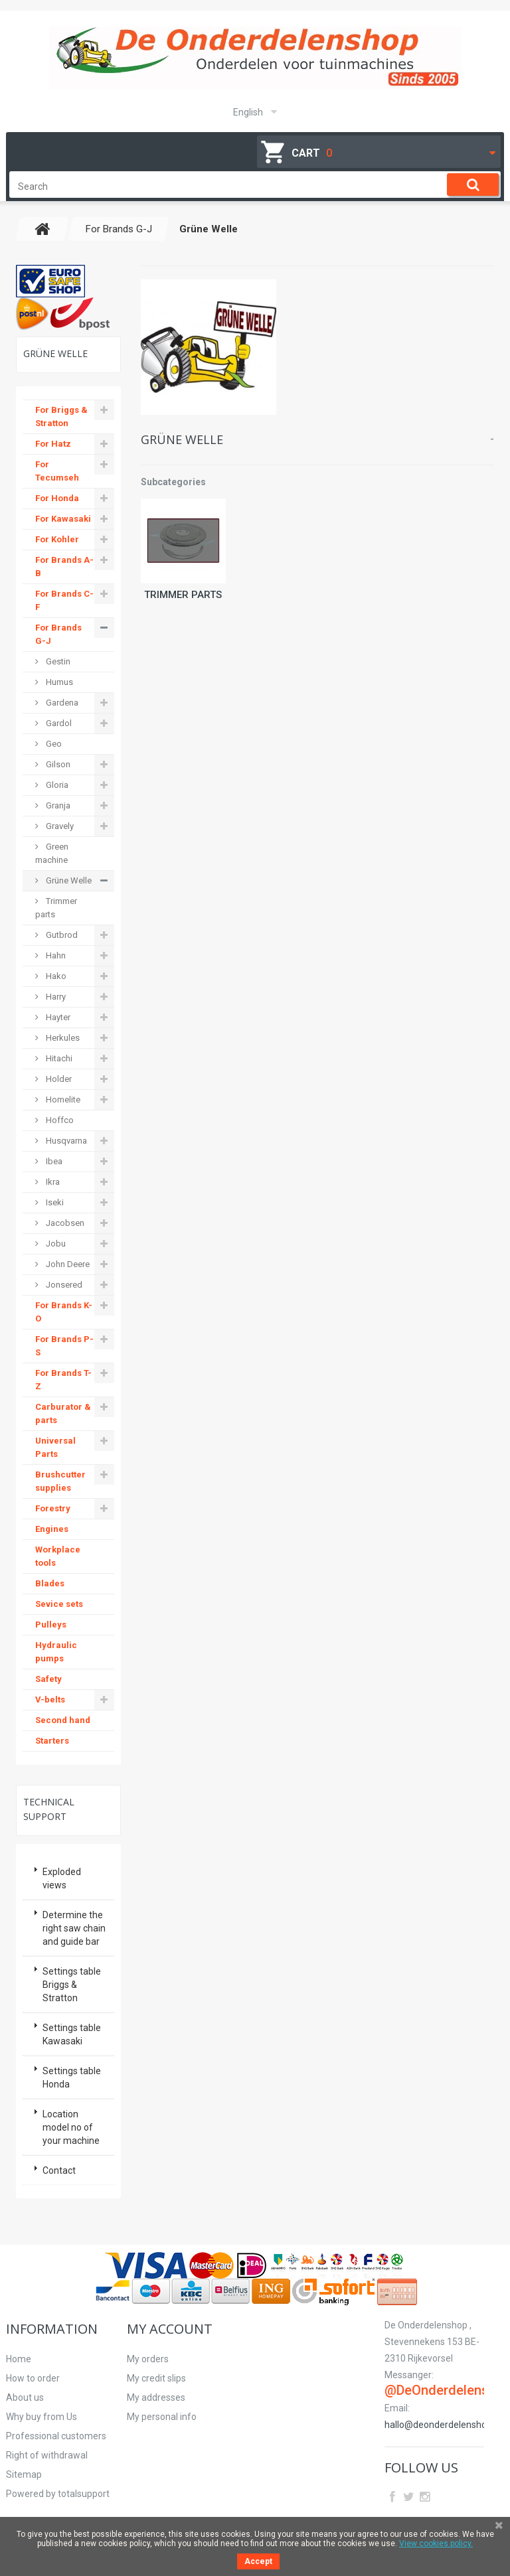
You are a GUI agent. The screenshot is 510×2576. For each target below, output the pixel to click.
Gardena (61, 703)
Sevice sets (59, 1604)
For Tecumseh (57, 471)
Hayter (57, 1017)
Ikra (52, 1182)
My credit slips (156, 2378)
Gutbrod (61, 935)
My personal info (162, 2416)
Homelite (62, 1099)
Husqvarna (65, 1141)
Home (18, 2359)
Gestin (57, 661)
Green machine (51, 853)
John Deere (67, 1264)
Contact (59, 2170)
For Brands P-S (64, 1345)
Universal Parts (55, 1447)
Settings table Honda (71, 2077)
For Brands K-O (63, 1312)
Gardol (58, 723)
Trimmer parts (183, 595)
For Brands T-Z (63, 1379)
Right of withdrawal (47, 2455)
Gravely (59, 826)
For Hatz (53, 444)
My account (169, 2329)
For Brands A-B (64, 566)
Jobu (55, 1244)
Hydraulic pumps (56, 1651)
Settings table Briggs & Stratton (71, 1984)
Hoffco (59, 1120)
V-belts (50, 1700)
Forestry (52, 1508)
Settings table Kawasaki (71, 2034)
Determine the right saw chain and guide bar (74, 1928)
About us (25, 2397)
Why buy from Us (41, 2416)
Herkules (62, 1038)
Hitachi (58, 1058)
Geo (53, 744)
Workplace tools (57, 1556)
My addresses (156, 2397)
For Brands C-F (64, 600)
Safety (48, 1679)
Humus (58, 682)
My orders (148, 2359)
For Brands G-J (58, 634)
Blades (49, 1583)
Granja (57, 805)
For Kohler (57, 539)
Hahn (55, 955)
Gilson (57, 764)
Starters (52, 1741)
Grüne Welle (68, 880)
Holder (58, 1079)
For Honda (57, 498)
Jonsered (63, 1285)
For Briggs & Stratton (61, 416)
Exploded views (61, 1878)
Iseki (54, 1202)
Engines (51, 1529)
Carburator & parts (63, 1413)
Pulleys (50, 1624)
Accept (258, 2561)
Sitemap (24, 2474)
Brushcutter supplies (60, 1481)
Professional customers (56, 2436)
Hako (55, 976)
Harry (55, 997)
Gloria (56, 785)
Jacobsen (64, 1223)
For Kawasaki (63, 519)
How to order (33, 2378)
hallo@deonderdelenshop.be (444, 2424)
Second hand (62, 1720)
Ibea (53, 1161)
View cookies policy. (436, 2543)
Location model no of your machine (71, 2127)
